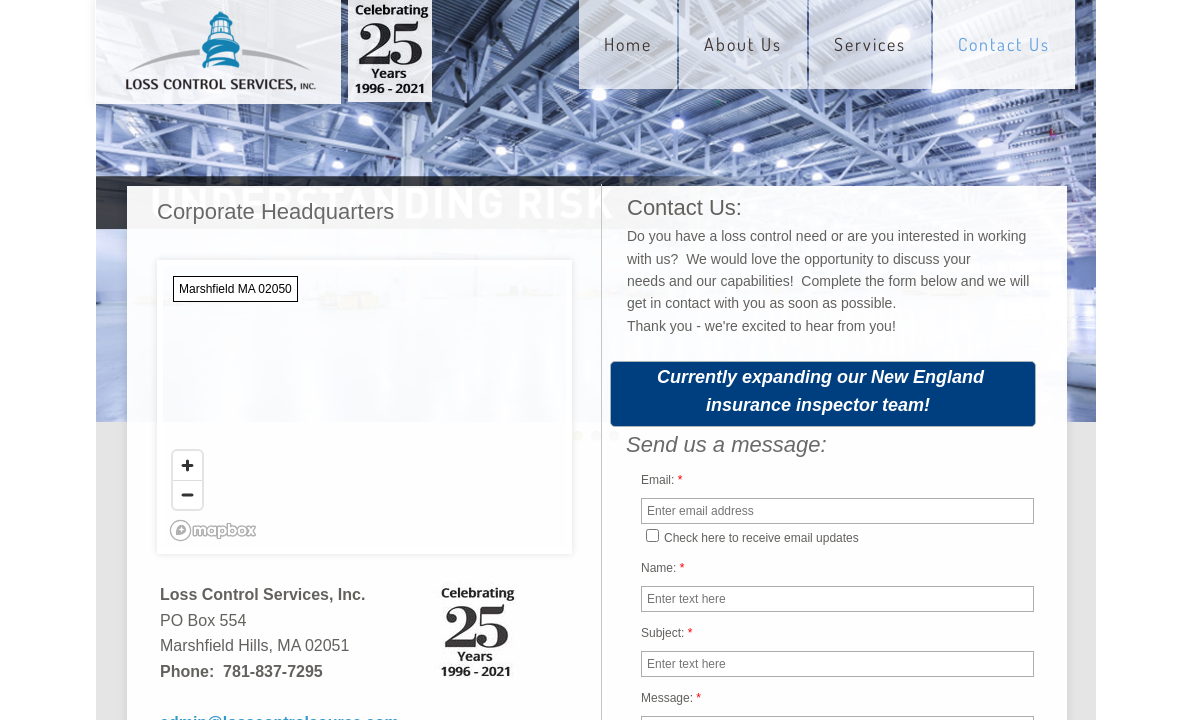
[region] (364, 407)
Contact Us (1004, 44)
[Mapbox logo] (213, 530)
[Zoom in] (187, 465)
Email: (661, 480)
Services (870, 44)
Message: (671, 698)
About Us (743, 44)
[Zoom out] (187, 494)
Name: (662, 568)
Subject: (666, 633)
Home (628, 44)
